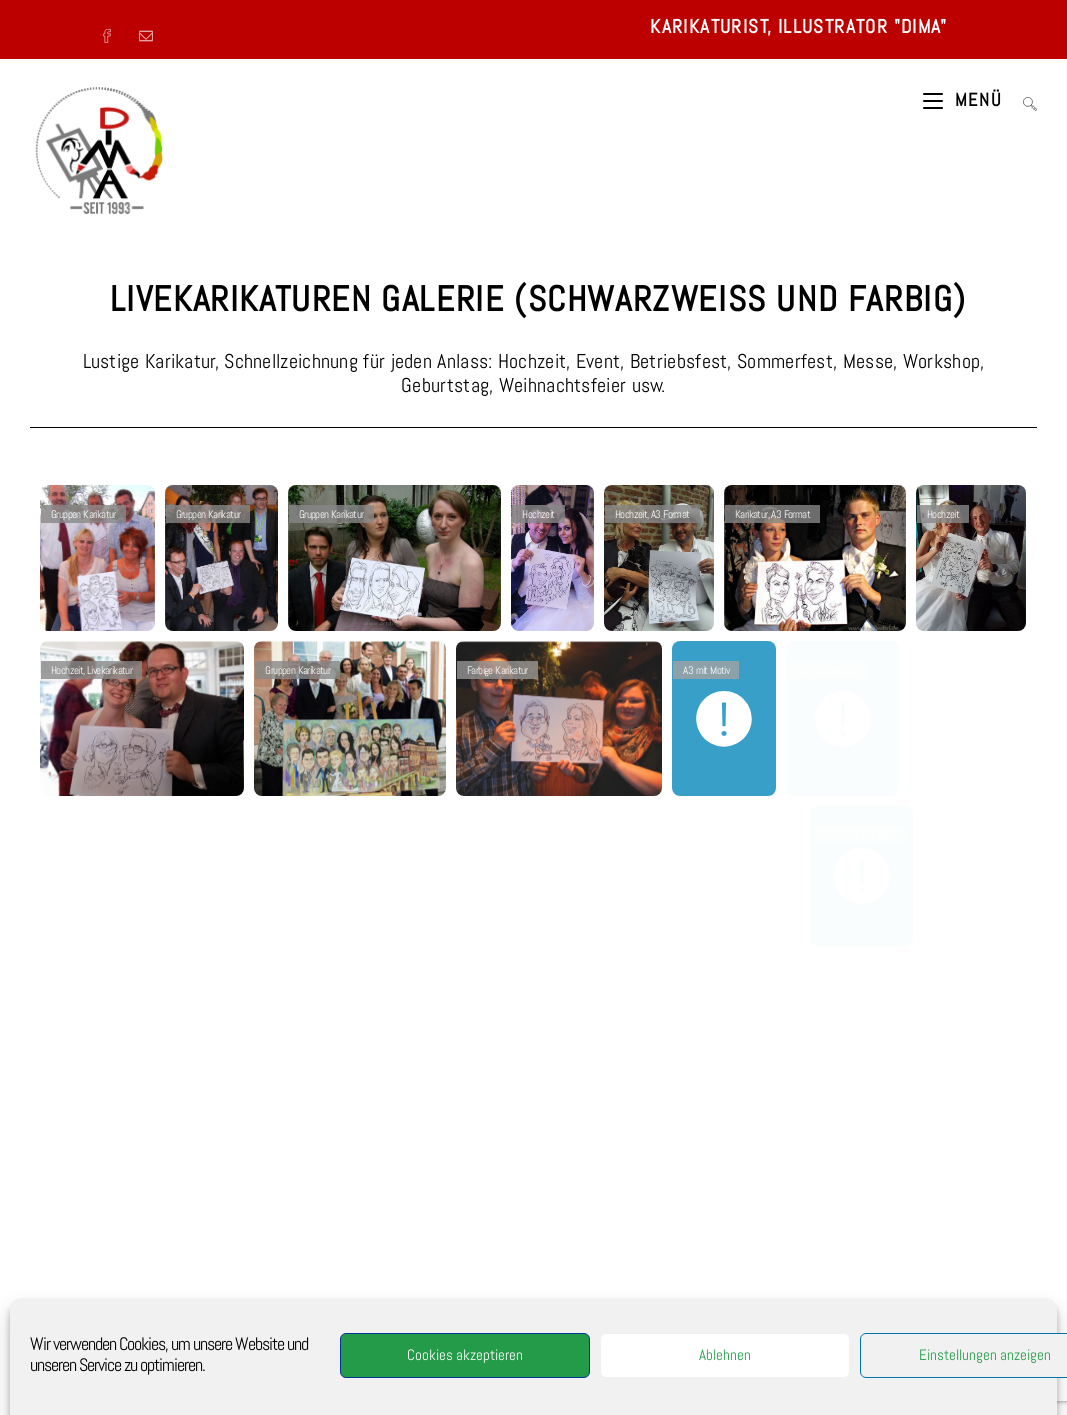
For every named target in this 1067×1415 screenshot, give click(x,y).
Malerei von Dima (91, 1284)
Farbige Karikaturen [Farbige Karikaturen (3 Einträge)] (840, 1230)
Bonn (445, 1347)
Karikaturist (403, 1194)
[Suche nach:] (1022, 100)
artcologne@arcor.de (650, 1342)
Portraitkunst (331, 1299)
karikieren (467, 1271)
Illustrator (441, 1204)
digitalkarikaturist (388, 1347)
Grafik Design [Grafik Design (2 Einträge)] (967, 1230)
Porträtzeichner (479, 1213)
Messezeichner (396, 1242)
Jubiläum (480, 1251)
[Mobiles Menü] (965, 100)
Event (366, 1223)
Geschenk (343, 1271)
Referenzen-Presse (94, 1216)
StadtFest (399, 1232)
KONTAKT (73, 1239)
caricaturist (380, 1319)
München (480, 1347)
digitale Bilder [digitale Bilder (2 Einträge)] (900, 1197)
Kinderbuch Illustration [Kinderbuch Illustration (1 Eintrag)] (846, 1296)
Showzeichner (465, 1194)
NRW (466, 1309)
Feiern (343, 1242)
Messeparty (353, 1290)
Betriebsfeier (462, 1242)
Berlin (378, 1357)
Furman (332, 1319)
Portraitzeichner (402, 1299)
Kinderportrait (480, 1290)
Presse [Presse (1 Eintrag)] (978, 1296)
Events (399, 1223)
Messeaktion (440, 1319)
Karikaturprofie (334, 1328)
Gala (378, 1309)
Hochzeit (408, 1251)
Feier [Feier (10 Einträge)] (910, 1230)
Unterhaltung (422, 1309)
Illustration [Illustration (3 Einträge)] (949, 1263)
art (432, 1271)
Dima (443, 1251)
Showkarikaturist (410, 1328)
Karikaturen (395, 1271)
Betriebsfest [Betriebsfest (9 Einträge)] (827, 1197)
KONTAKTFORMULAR (921, 1090)
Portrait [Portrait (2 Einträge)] (927, 1296)
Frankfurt (340, 1357)
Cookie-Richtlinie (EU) (103, 1329)
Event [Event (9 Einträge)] (961, 1197)
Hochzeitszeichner (399, 1213)
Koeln (450, 1261)
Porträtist (326, 1223)
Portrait (492, 1319)
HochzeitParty (414, 1290)
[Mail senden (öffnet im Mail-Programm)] (148, 30)
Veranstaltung (451, 1223)
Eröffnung (362, 1251)
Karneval (344, 1309)
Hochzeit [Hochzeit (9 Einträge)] (888, 1263)
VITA (64, 1194)
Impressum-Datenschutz (107, 1261)
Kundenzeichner (397, 1261)
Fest (361, 1232)
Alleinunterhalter (376, 1204)
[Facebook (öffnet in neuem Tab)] (114, 30)
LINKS (66, 1306)
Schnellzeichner (336, 1194)
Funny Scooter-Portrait (382, 1338)
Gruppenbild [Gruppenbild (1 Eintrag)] (826, 1263)
